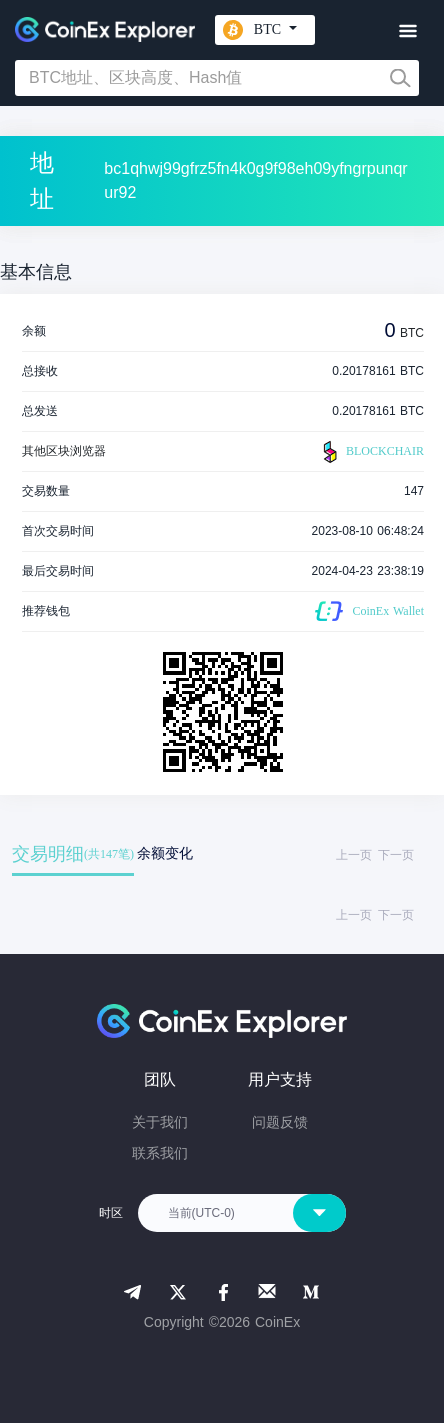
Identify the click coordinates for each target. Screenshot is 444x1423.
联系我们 (160, 1153)
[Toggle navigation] (407, 31)
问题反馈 (280, 1122)
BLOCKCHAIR (371, 452)
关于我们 (160, 1122)
